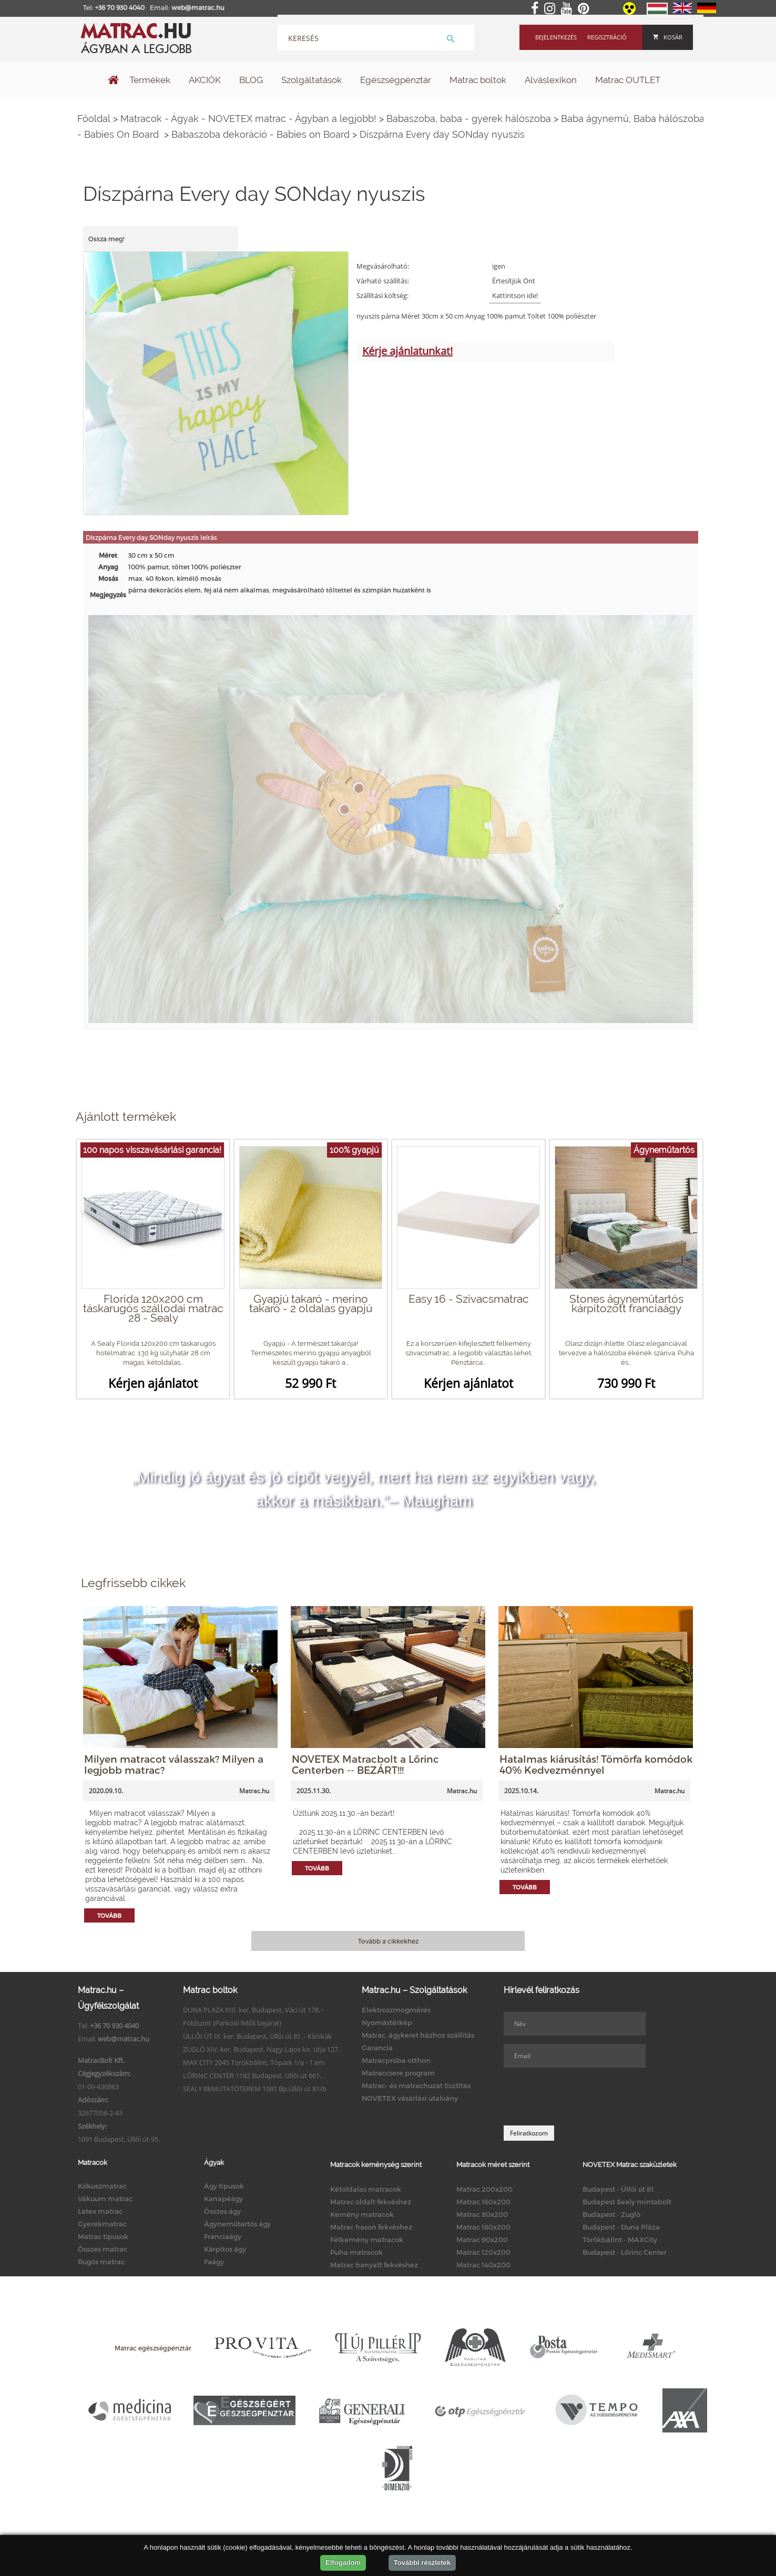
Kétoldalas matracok (365, 2189)
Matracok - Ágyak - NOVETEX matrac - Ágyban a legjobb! (248, 118)
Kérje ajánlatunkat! (407, 351)
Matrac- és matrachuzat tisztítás (416, 2085)
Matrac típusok (103, 2236)
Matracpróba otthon (396, 2060)
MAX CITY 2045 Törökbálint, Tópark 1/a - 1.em (253, 2062)
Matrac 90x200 (482, 2239)
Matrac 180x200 (483, 2227)
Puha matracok (356, 2252)
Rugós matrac (101, 2261)
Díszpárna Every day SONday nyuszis (442, 134)
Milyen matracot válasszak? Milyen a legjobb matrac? (173, 1764)
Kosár (667, 37)
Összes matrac (102, 2249)
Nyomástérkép (387, 2022)
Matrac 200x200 (484, 2189)
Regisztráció (607, 37)
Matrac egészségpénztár (153, 2348)
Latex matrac (100, 2211)
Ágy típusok (224, 2186)
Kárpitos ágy (225, 2249)
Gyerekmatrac (102, 2224)
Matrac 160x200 (483, 2201)
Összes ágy (222, 2211)
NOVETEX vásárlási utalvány (410, 2098)
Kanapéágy (223, 2198)
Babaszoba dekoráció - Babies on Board (260, 134)
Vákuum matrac (105, 2198)
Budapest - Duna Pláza (621, 2227)
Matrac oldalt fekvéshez (370, 2201)
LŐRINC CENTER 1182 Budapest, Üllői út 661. (252, 2075)
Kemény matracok (362, 2214)
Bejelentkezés (556, 37)
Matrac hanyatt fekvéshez (374, 2265)
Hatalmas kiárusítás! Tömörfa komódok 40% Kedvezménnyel (595, 1764)
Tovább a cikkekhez (388, 1941)
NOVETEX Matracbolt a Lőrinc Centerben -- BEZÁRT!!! (365, 1764)
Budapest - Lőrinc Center (625, 2252)
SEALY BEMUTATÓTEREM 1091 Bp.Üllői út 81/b (254, 2088)
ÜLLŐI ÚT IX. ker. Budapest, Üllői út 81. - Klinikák (257, 2036)
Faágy (214, 2261)
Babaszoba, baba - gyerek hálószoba (468, 118)
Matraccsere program (398, 2073)
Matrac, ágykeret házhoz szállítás (418, 2035)
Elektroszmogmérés (396, 2010)
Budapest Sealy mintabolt (627, 2201)
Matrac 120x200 (483, 2252)
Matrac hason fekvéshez (371, 2227)
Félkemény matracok (366, 2239)
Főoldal (93, 118)
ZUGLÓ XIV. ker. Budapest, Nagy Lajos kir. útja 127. (261, 2049)
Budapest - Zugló (611, 2214)
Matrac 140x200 (483, 2265)
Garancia (377, 2047)
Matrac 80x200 (482, 2214)
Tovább (109, 1915)
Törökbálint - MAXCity (620, 2239)
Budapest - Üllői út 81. (619, 2189)
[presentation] (583, 2096)
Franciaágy (222, 2236)
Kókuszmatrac (102, 2186)
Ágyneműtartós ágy (237, 2224)
